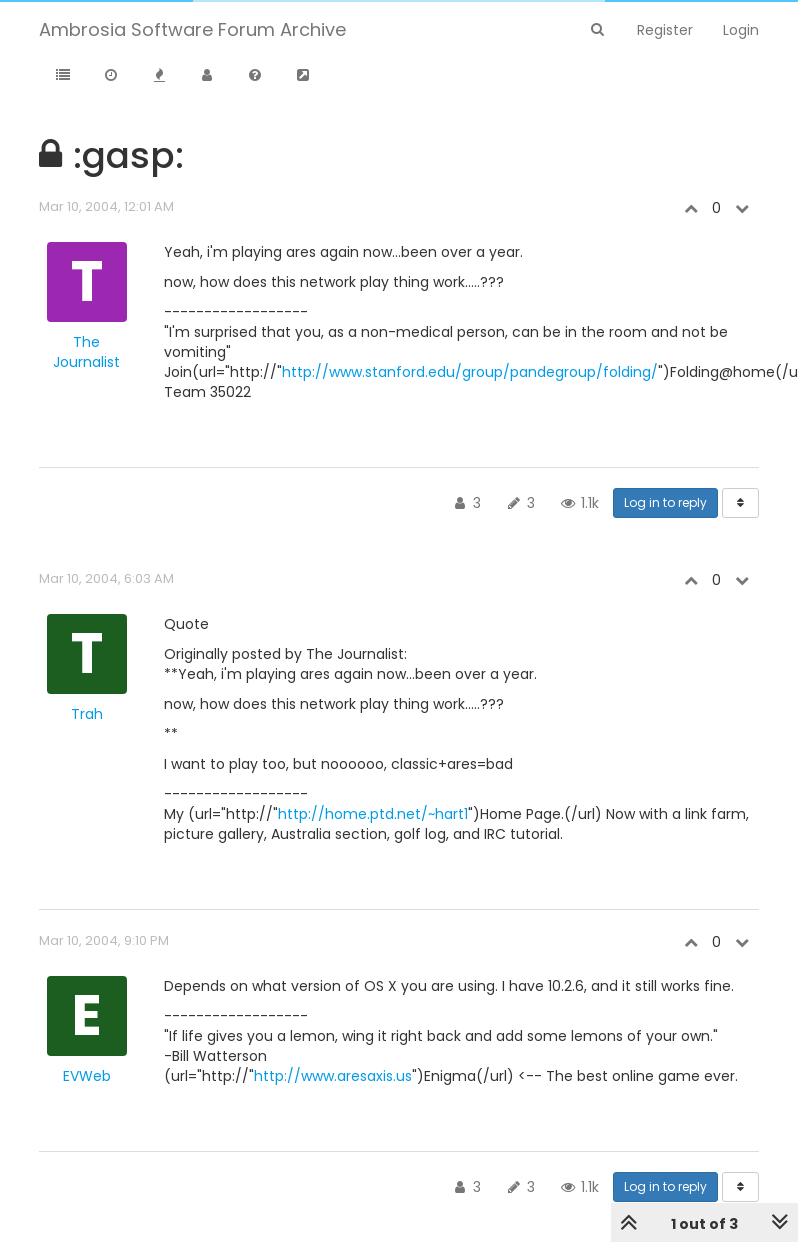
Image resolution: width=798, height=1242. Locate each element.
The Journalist (86, 352)
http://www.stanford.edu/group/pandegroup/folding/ (470, 372)
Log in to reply (665, 502)
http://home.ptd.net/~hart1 (373, 814)
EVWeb (87, 1076)
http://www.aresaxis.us (333, 1076)
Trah (87, 714)
